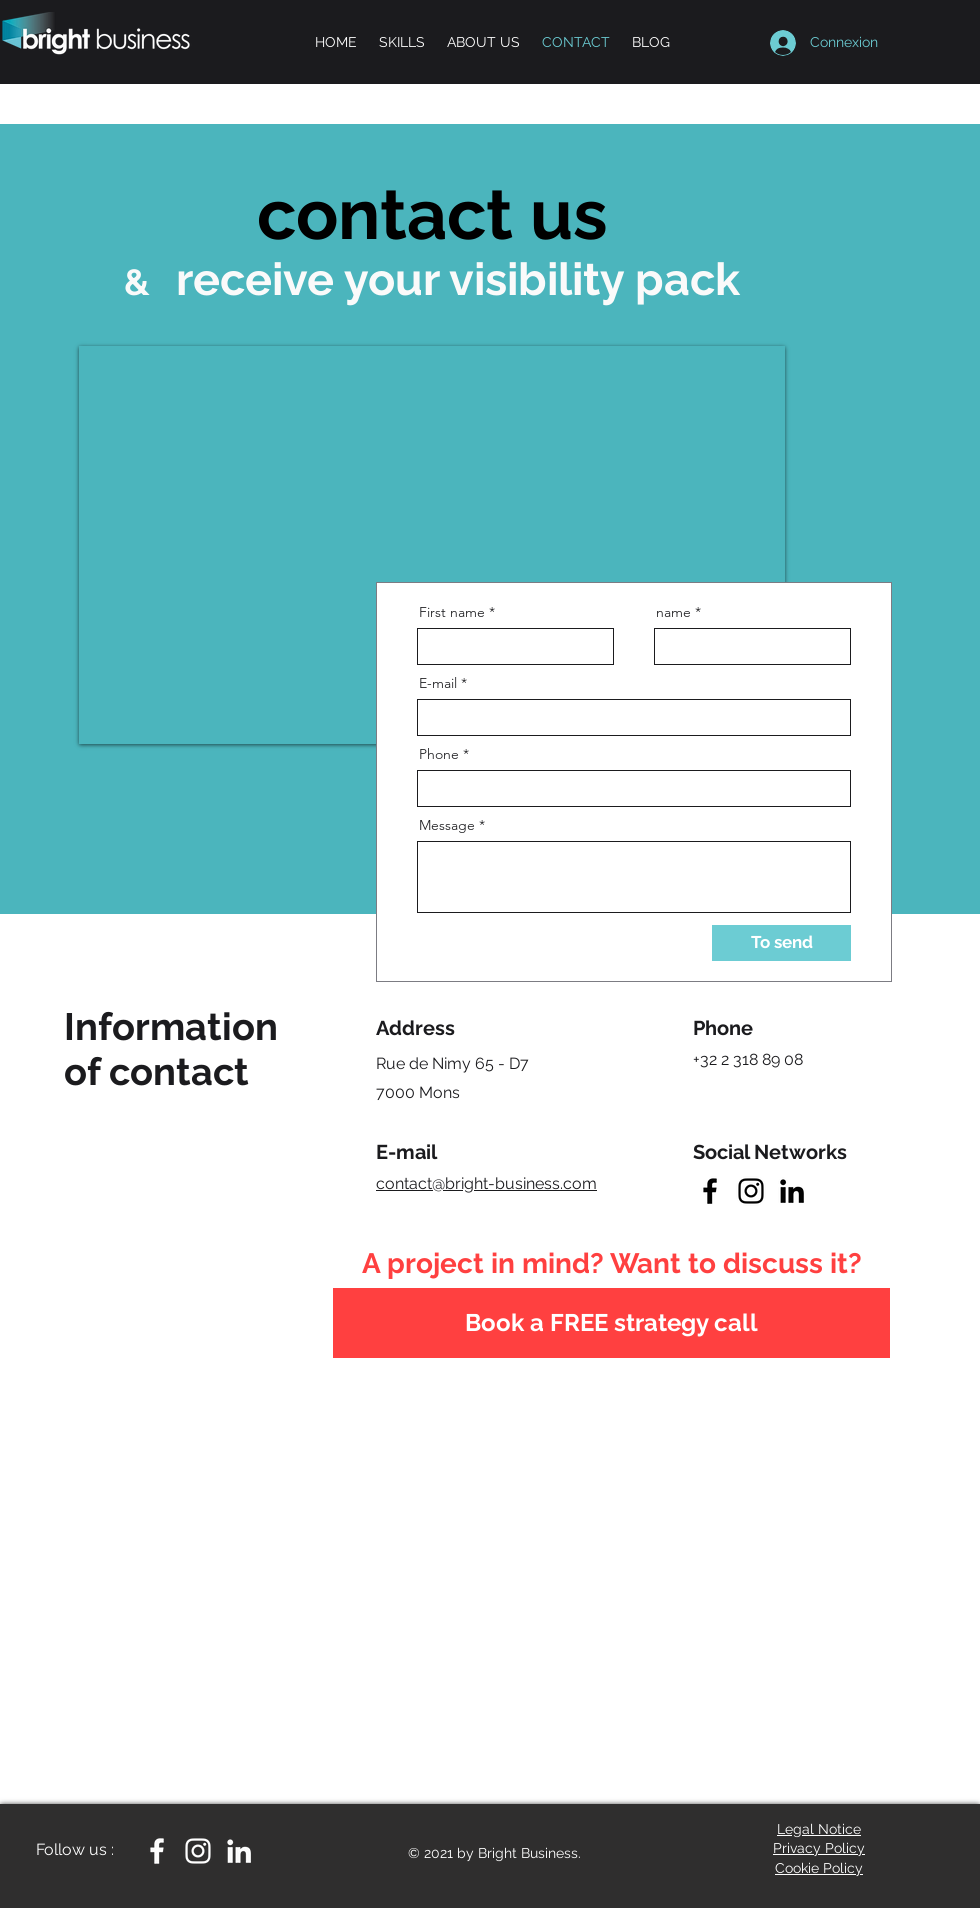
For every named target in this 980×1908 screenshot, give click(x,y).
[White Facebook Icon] (157, 1851)
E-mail (438, 683)
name (673, 612)
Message (447, 825)
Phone (439, 754)
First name (452, 612)
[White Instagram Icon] (198, 1851)
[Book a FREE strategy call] (611, 1323)
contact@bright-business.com (486, 1183)
